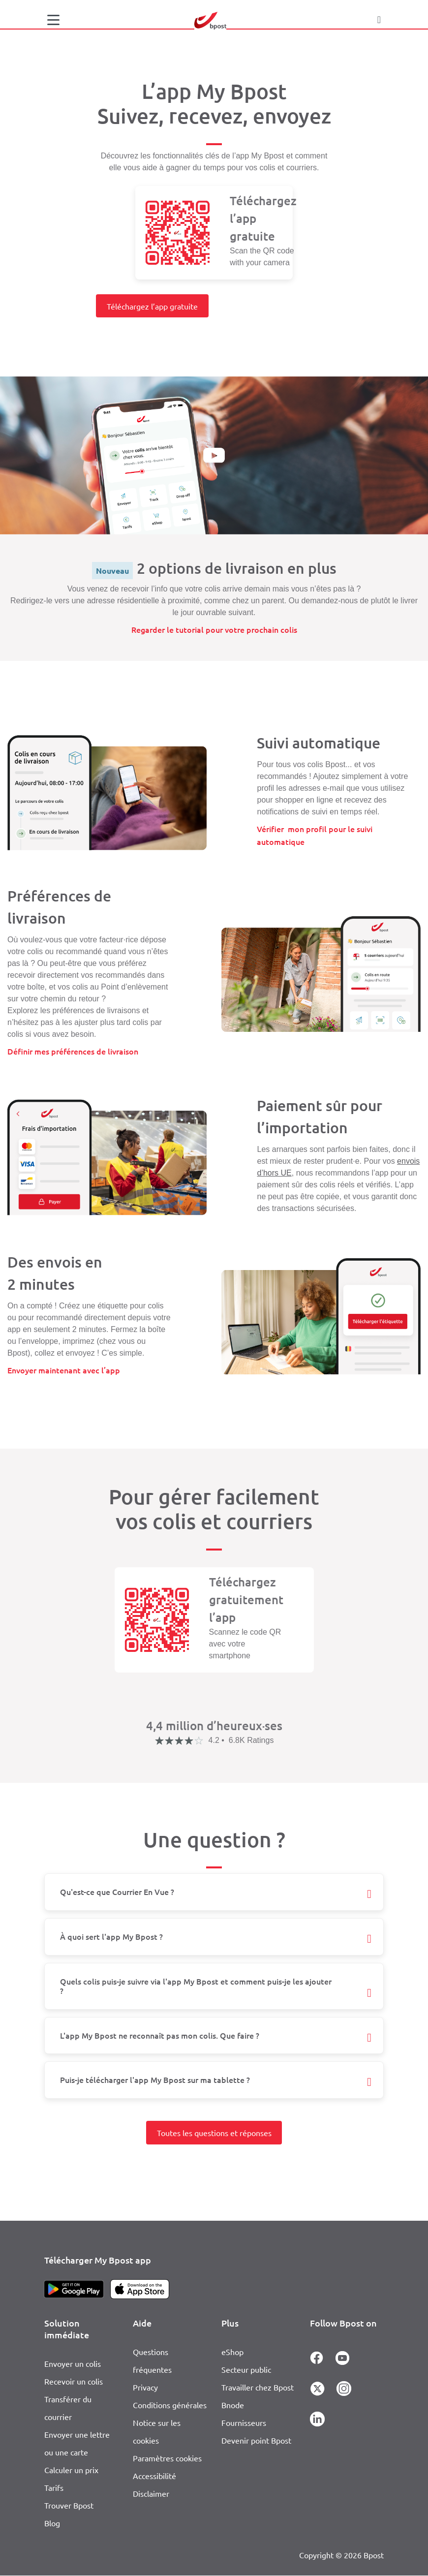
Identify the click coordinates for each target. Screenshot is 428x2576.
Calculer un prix (71, 2470)
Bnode (232, 2405)
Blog (52, 2523)
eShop (232, 2352)
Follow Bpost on (343, 2322)
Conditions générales (170, 2405)
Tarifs (53, 2487)
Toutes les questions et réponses (214, 2133)
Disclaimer (151, 2493)
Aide (142, 2322)
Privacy (145, 2387)
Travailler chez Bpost (257, 2387)
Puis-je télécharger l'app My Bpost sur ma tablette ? (155, 2079)
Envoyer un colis (72, 2363)
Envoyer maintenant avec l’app (63, 1370)
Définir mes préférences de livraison (72, 1051)
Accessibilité (154, 2476)
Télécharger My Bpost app (97, 2260)
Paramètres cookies (167, 2458)
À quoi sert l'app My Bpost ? (111, 1936)
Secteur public (246, 2369)
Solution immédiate (66, 2328)
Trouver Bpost (68, 2505)
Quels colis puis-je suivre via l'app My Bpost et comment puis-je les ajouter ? (196, 1986)
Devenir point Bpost (256, 2440)
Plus (230, 2322)
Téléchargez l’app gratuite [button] (152, 306)
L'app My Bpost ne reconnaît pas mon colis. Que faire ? (159, 2035)
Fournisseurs (243, 2422)
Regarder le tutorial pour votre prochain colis (214, 629)
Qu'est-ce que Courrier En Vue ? (117, 1891)
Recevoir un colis (73, 2381)
